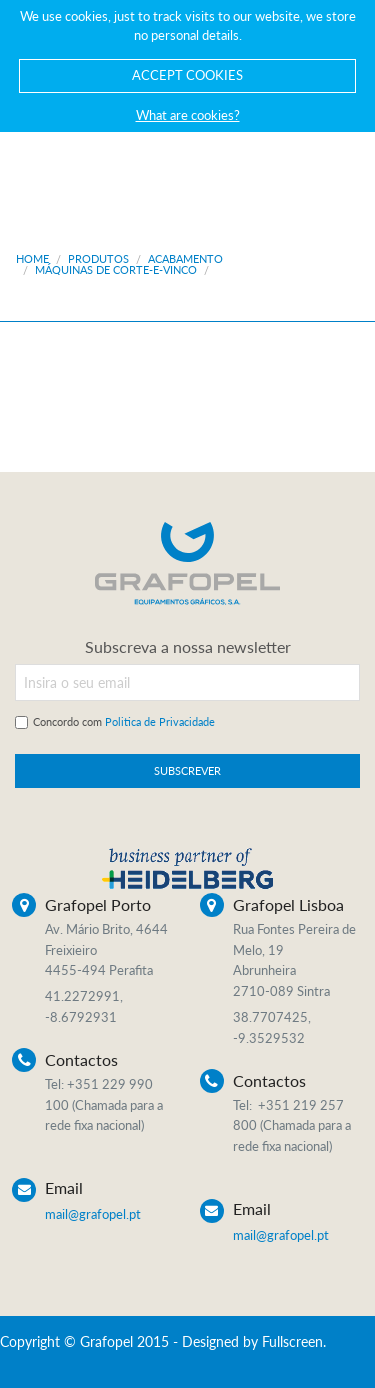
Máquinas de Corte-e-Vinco (116, 269)
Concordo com (124, 721)
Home (32, 258)
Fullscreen (292, 1341)
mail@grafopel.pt (93, 1214)
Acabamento (185, 258)
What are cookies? (188, 115)
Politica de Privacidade (160, 721)
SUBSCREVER (187, 770)
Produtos (98, 258)
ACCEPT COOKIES (187, 75)
